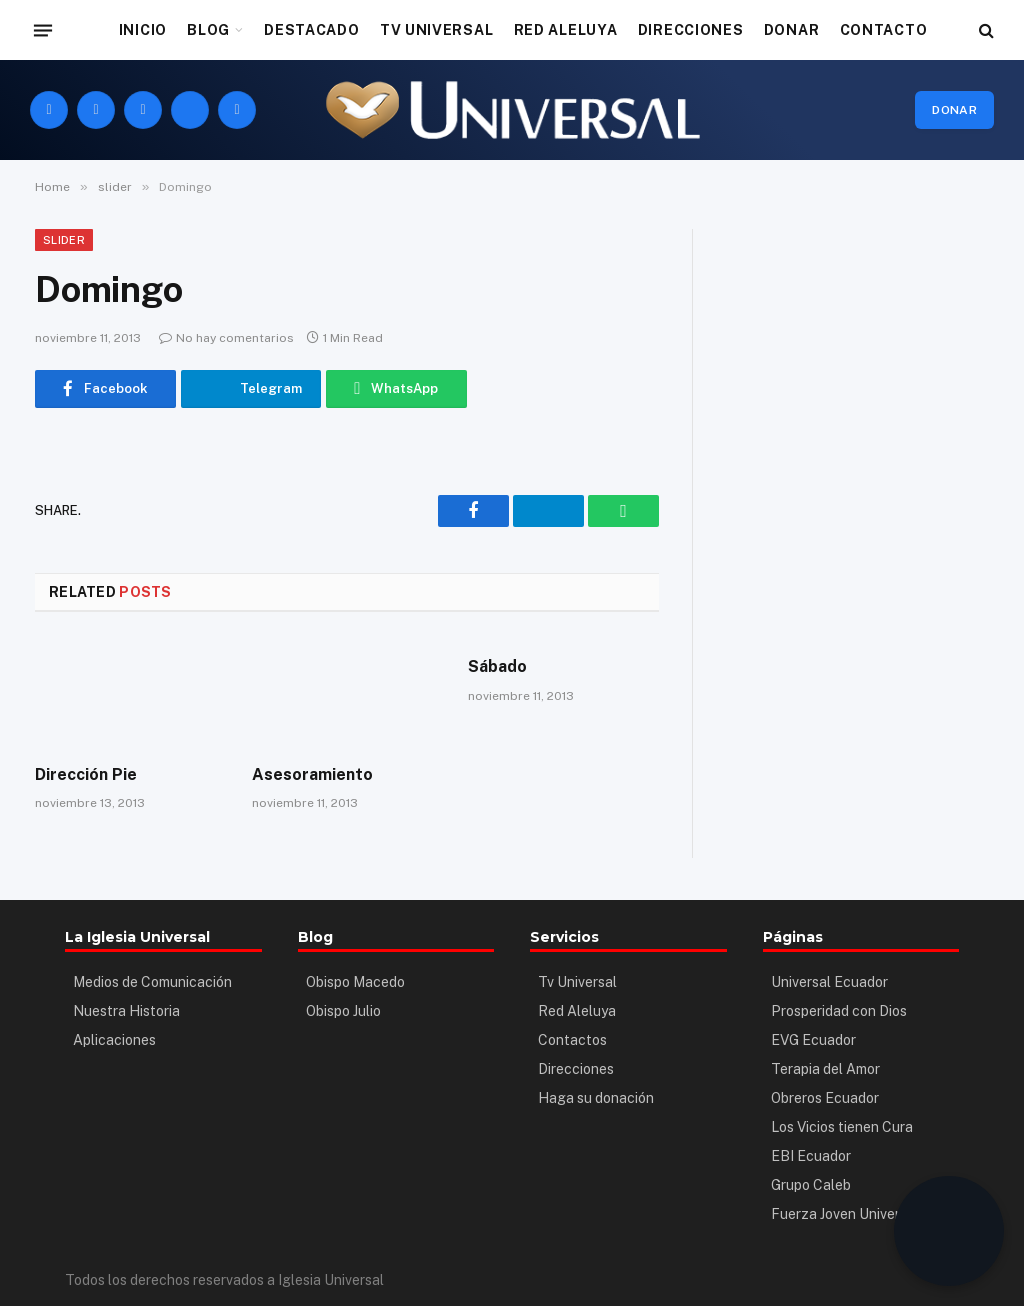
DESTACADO (311, 30)
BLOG (208, 30)
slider (64, 240)
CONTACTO (884, 30)
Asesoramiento (312, 774)
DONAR (792, 30)
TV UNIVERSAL (436, 30)
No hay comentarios (226, 338)
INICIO (143, 30)
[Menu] (43, 30)
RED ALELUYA (566, 30)
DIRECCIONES (691, 30)
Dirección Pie (86, 774)
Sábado (497, 666)
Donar (954, 110)
